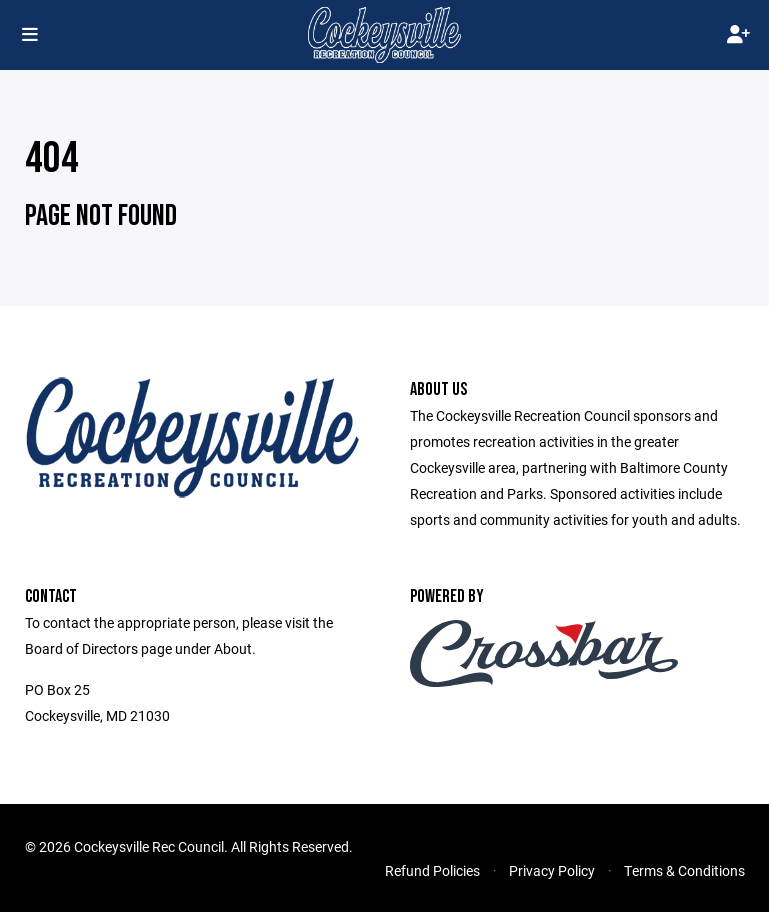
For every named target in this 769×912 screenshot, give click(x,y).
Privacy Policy (552, 870)
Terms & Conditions (684, 870)
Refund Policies (432, 870)
